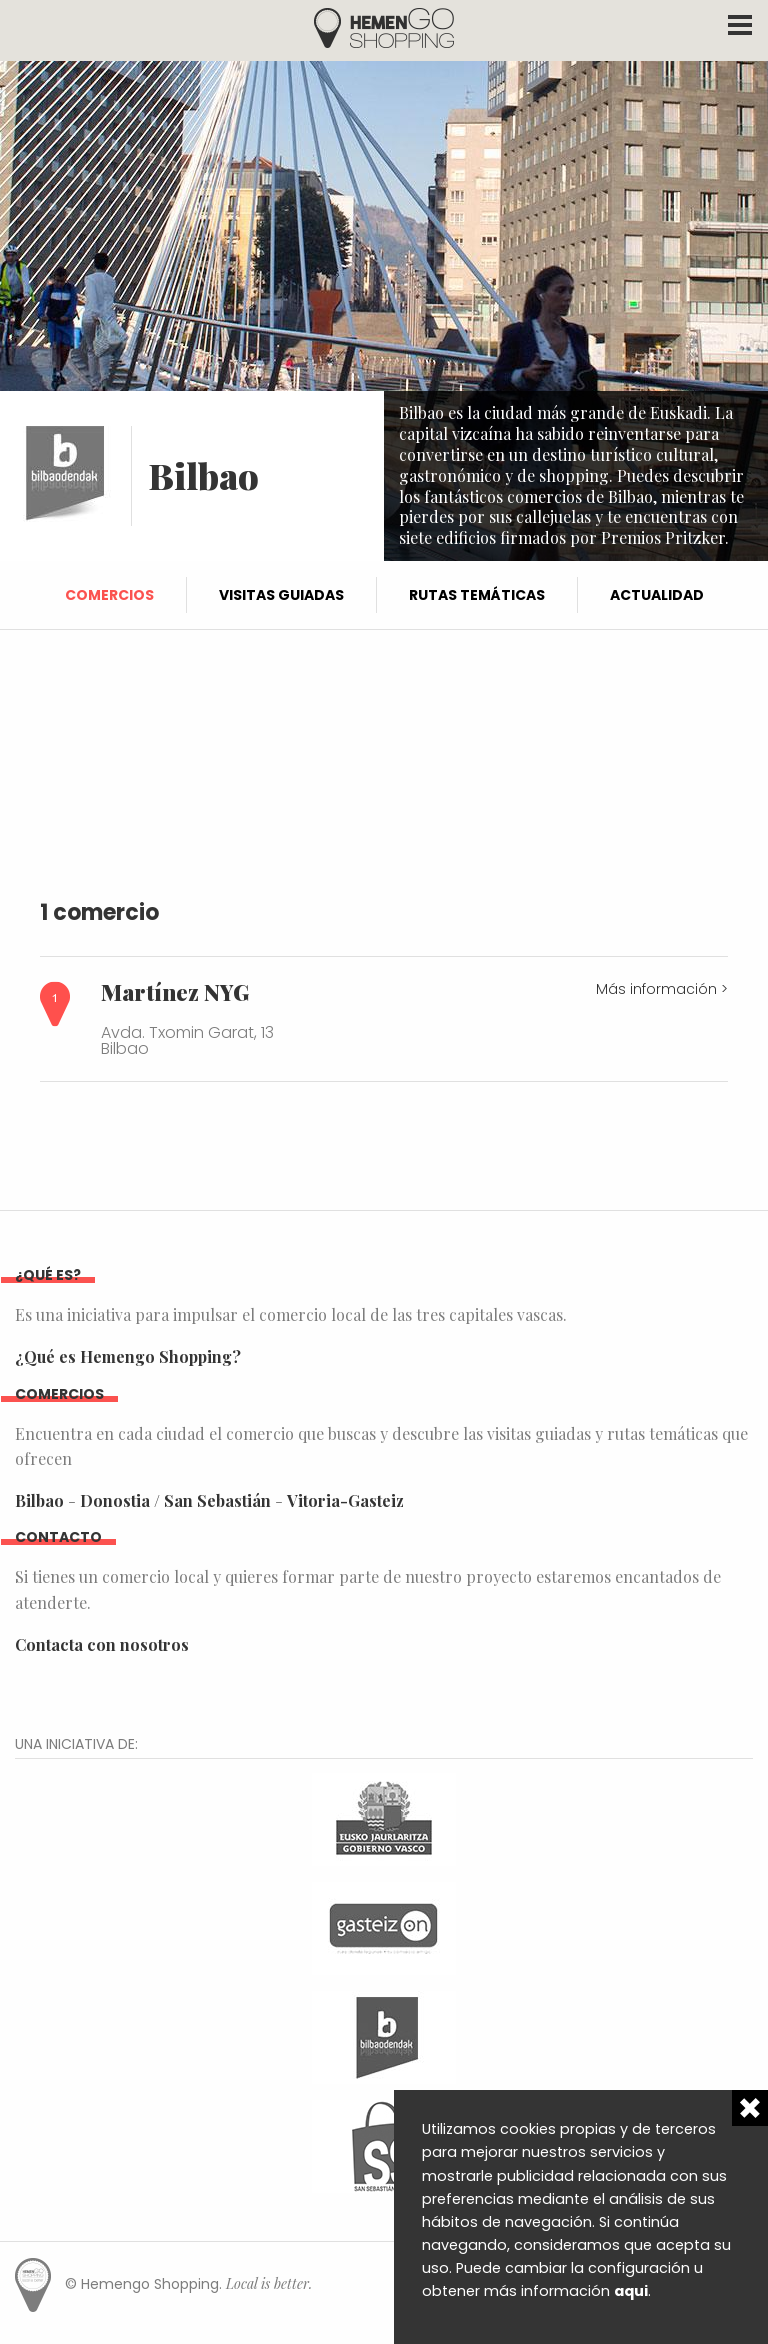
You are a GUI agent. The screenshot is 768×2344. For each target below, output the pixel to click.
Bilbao (39, 1500)
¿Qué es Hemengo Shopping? (128, 1356)
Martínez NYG (175, 992)
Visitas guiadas (281, 595)
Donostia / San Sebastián (175, 1500)
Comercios (109, 595)
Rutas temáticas (477, 595)
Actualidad (657, 595)
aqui (631, 2291)
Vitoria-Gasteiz (345, 1500)
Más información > (662, 989)
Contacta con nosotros (102, 1644)
